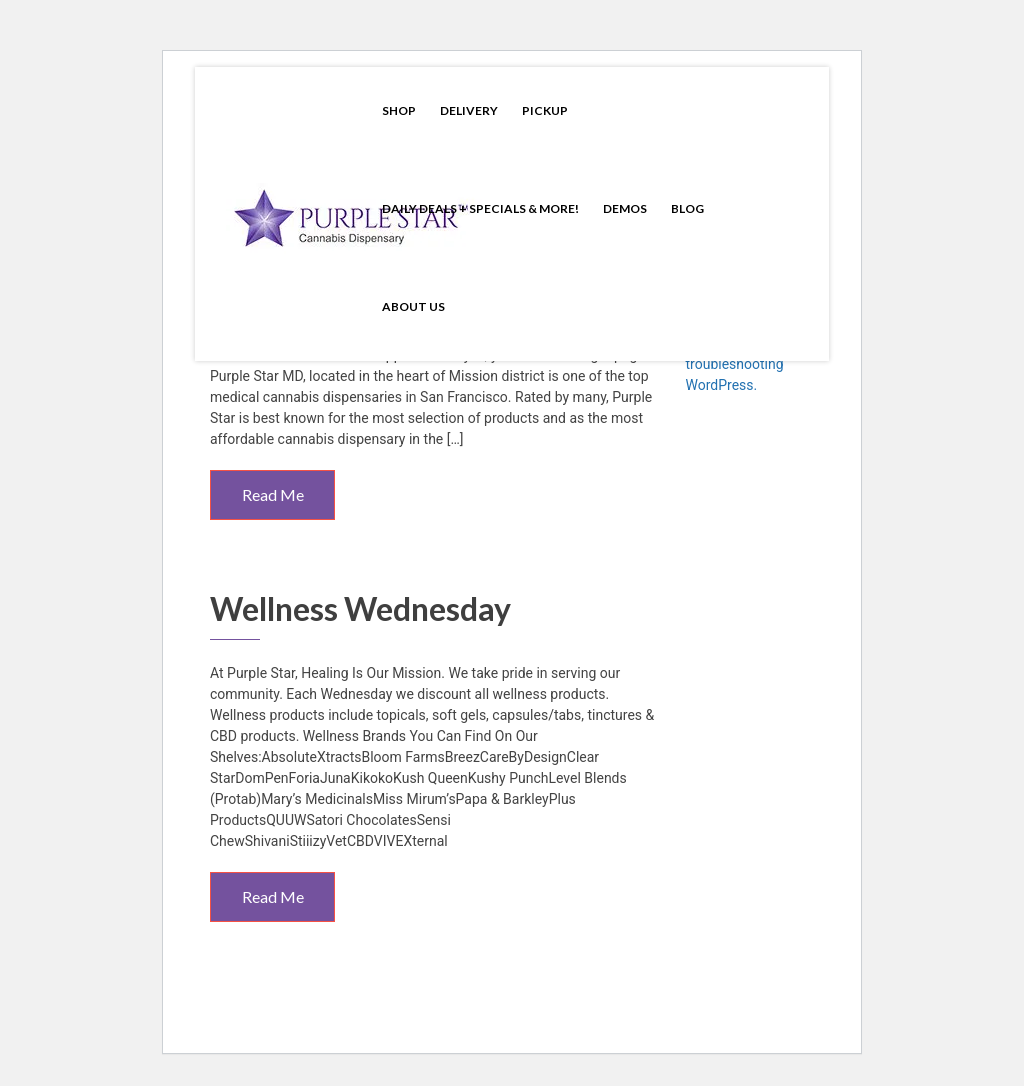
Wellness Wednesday (360, 608)
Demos (625, 208)
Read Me (273, 494)
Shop (399, 110)
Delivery (469, 110)
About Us (413, 306)
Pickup (545, 110)
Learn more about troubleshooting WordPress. (741, 364)
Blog (687, 208)
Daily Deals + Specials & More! (480, 208)
